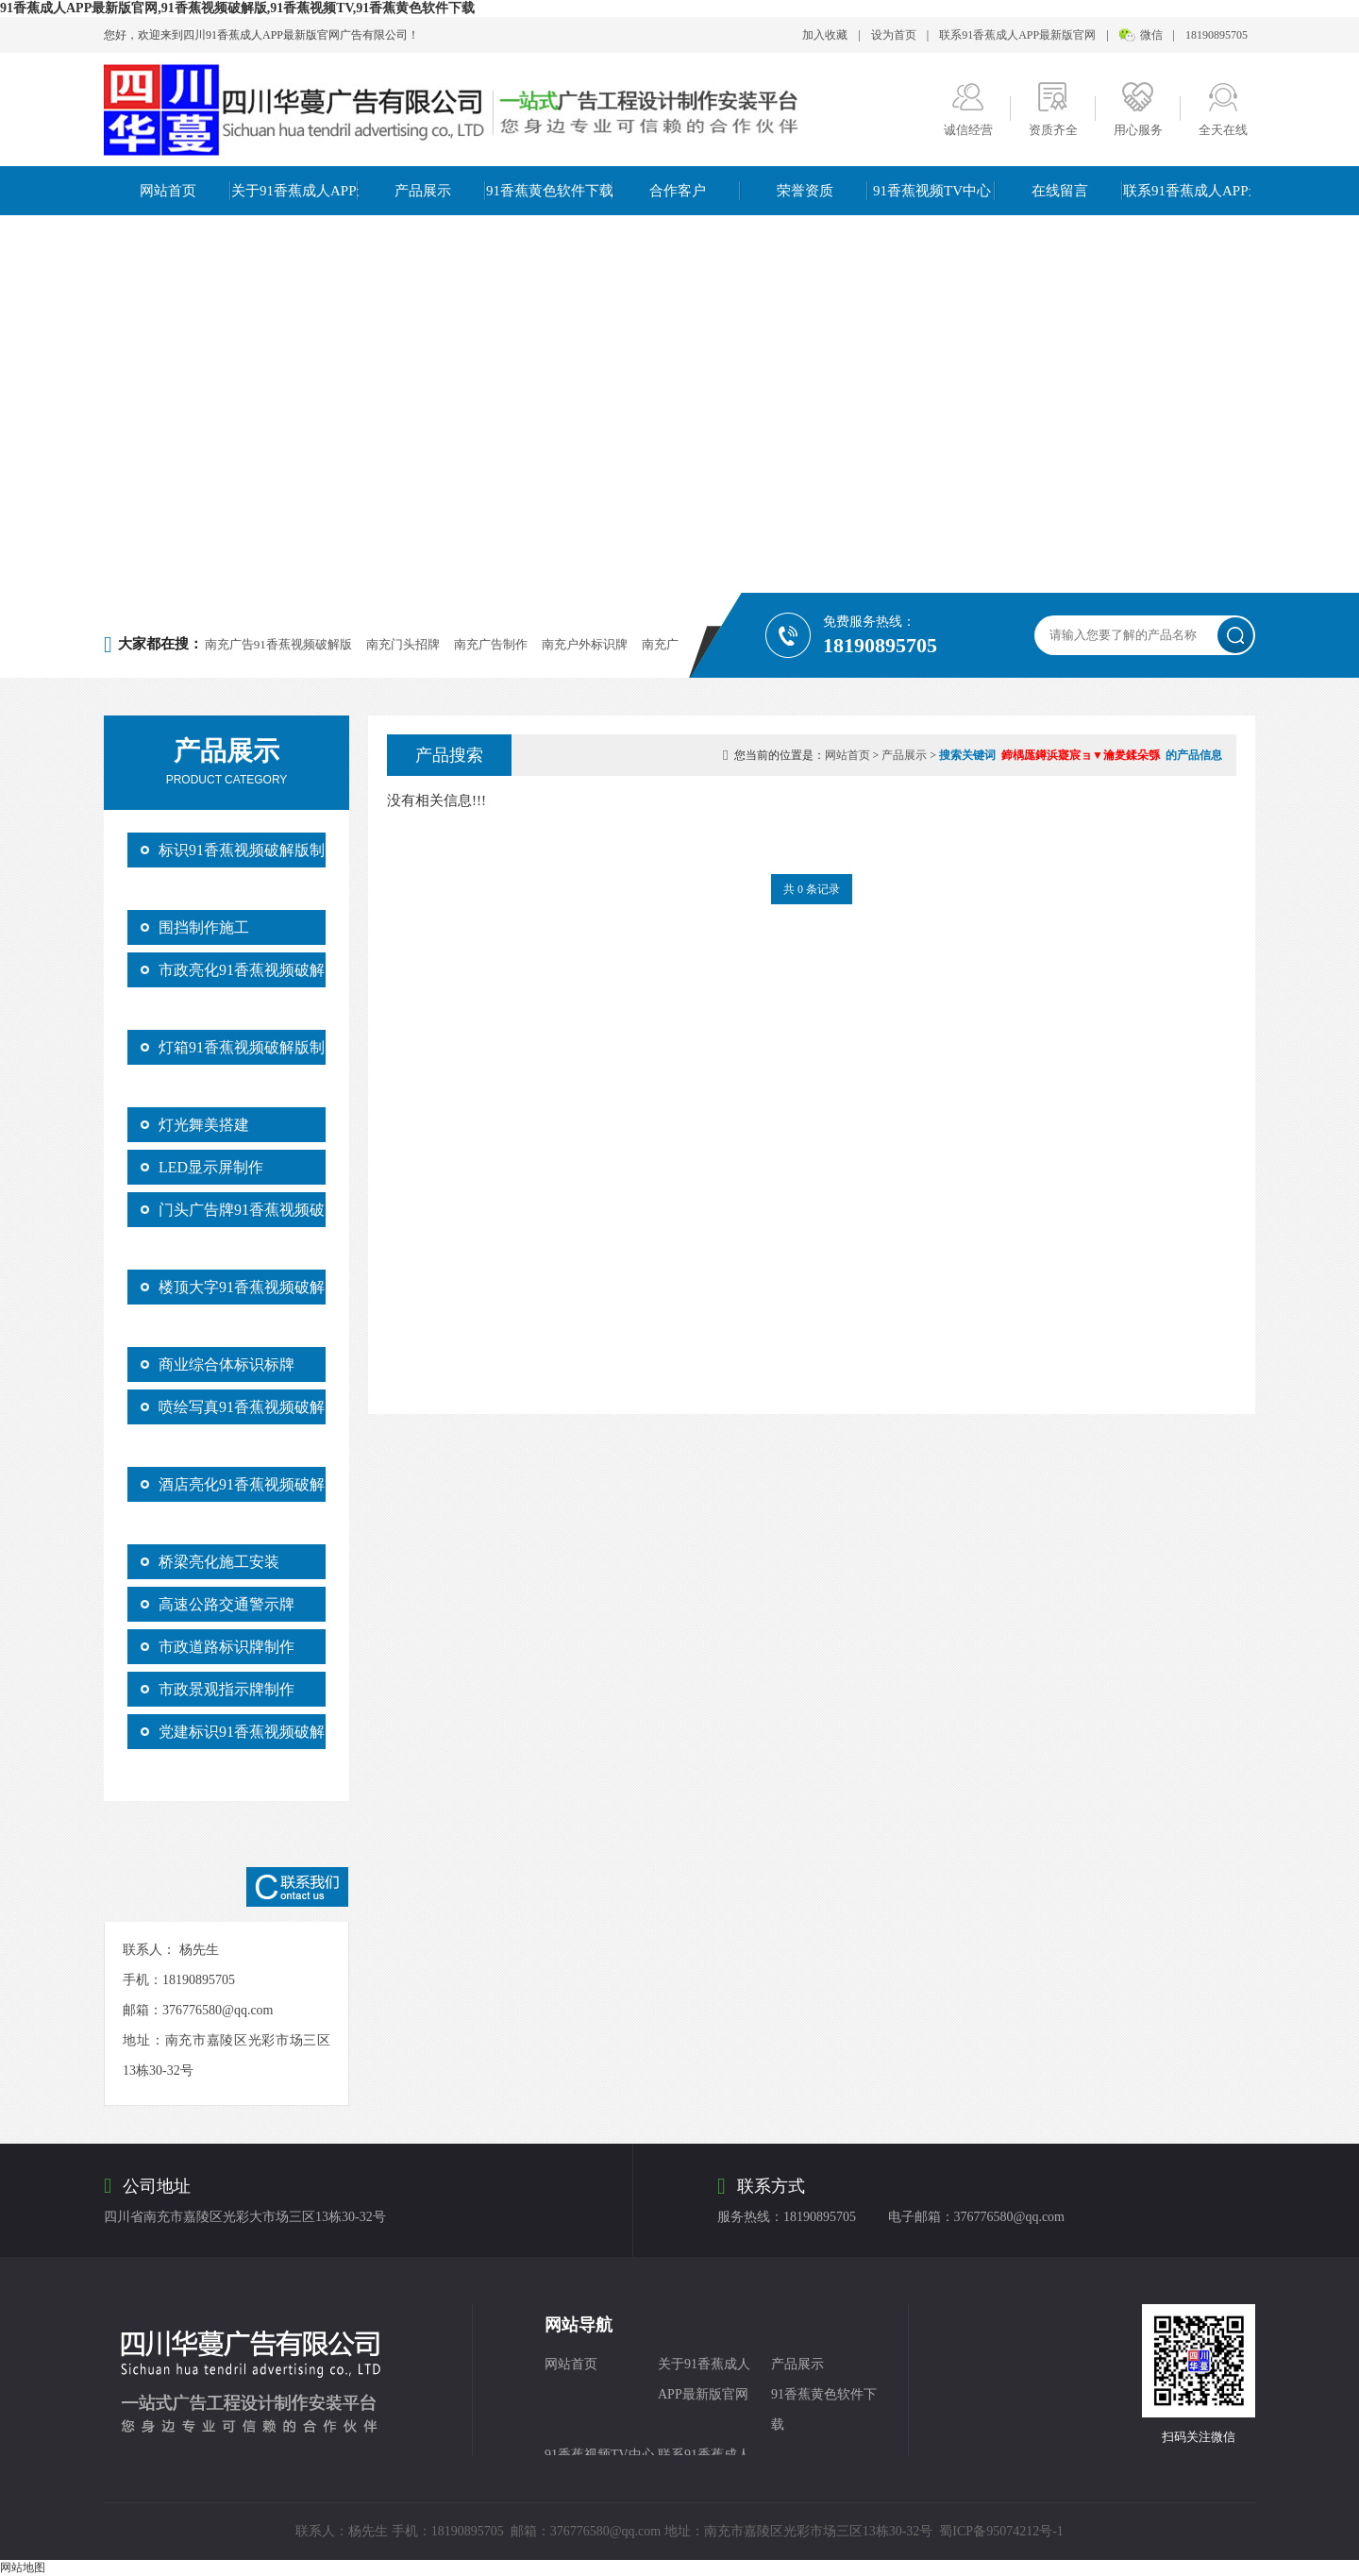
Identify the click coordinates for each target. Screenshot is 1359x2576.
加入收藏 (824, 35)
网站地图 (22, 2567)
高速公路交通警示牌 (226, 1604)
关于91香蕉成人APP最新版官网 (295, 190)
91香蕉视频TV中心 (932, 190)
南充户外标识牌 (585, 644)
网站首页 (168, 190)
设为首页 (893, 35)
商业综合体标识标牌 (226, 1364)
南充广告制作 (491, 644)
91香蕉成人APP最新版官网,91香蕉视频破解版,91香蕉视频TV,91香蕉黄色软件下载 (237, 8)
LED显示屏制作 (211, 1167)
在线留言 (1060, 190)
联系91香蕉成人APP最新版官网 (1017, 35)
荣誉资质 (805, 190)
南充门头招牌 (403, 644)
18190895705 (1216, 35)
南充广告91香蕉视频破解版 (278, 644)
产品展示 (422, 190)
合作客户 (677, 190)
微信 (1151, 35)
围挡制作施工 (204, 927)
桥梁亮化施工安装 (219, 1562)
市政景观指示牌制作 (226, 1689)
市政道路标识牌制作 (226, 1647)
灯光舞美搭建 (204, 1125)
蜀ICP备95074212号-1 (1001, 2531)
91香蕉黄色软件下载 (549, 190)
